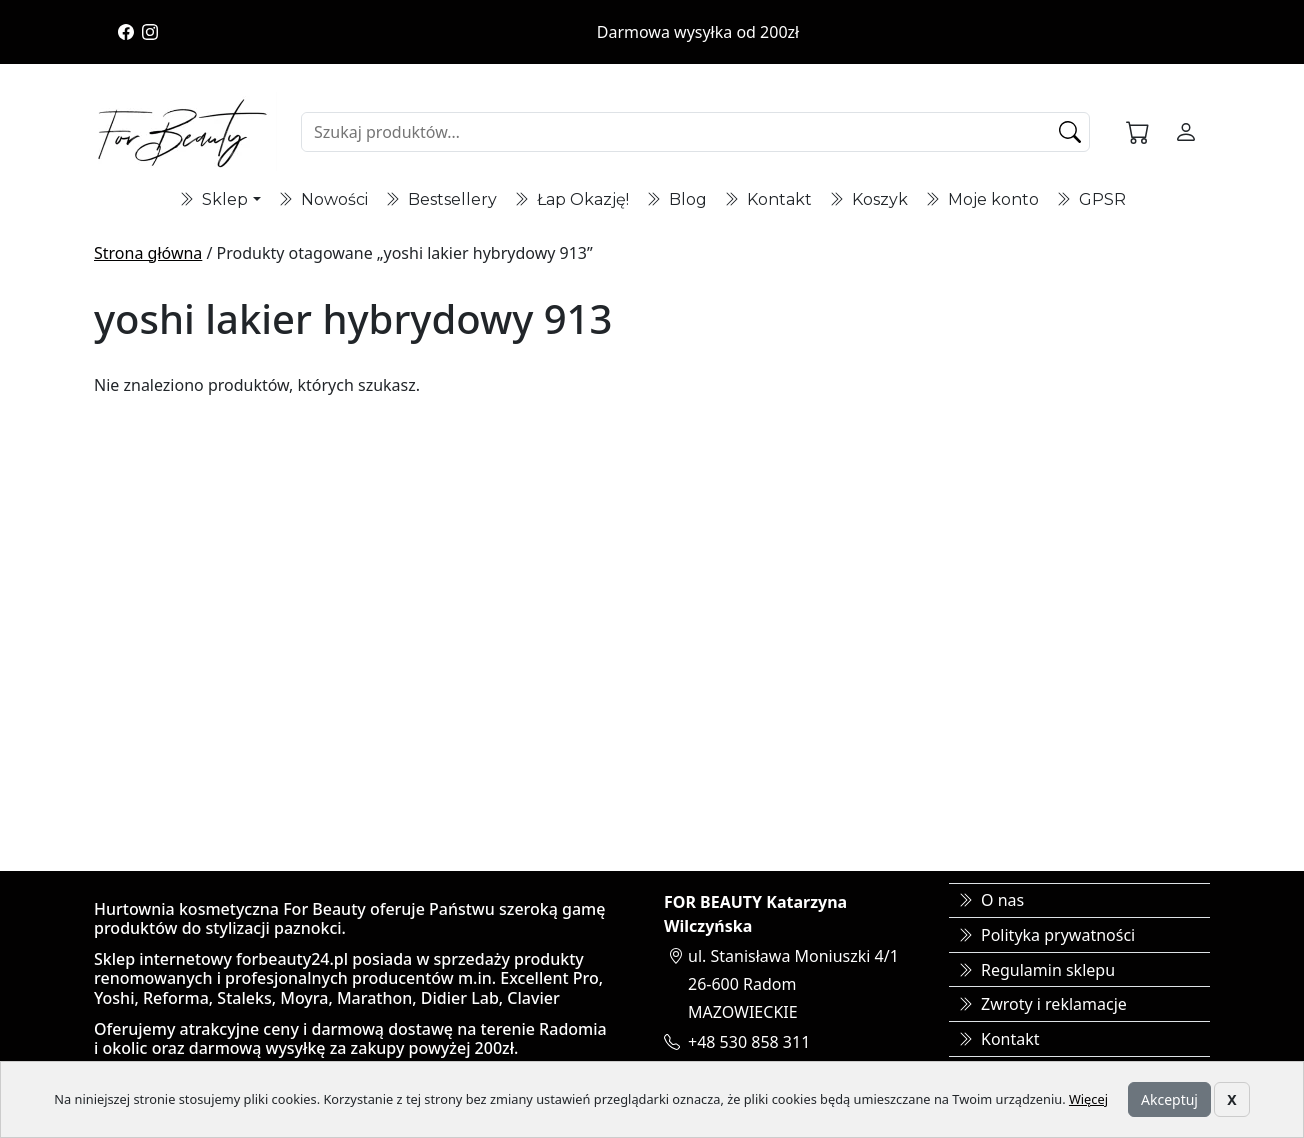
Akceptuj (1169, 1099)
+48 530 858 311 (749, 1042)
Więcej (1088, 1099)
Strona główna (148, 253)
